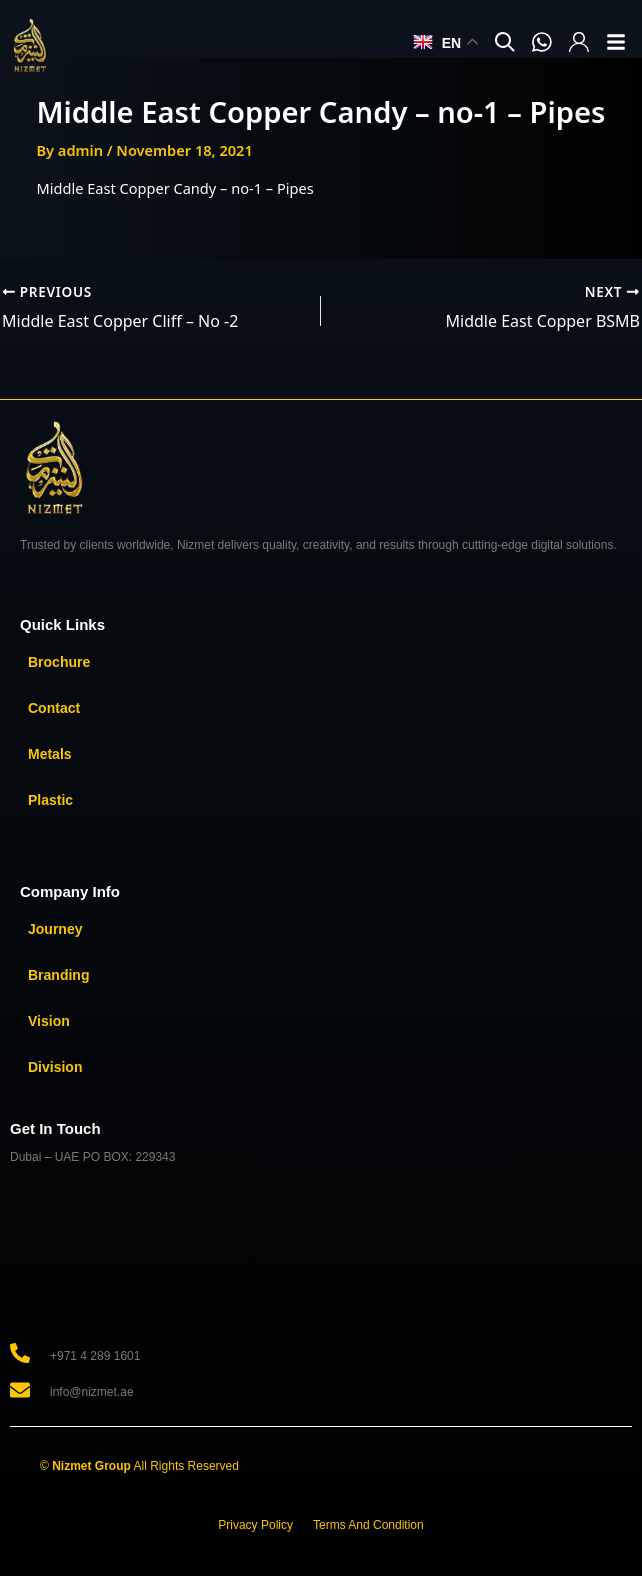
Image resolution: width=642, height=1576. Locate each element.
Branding (58, 975)
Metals (50, 754)
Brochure (59, 662)
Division (55, 1067)
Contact (54, 708)
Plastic (50, 800)
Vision (49, 1021)
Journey (55, 929)
